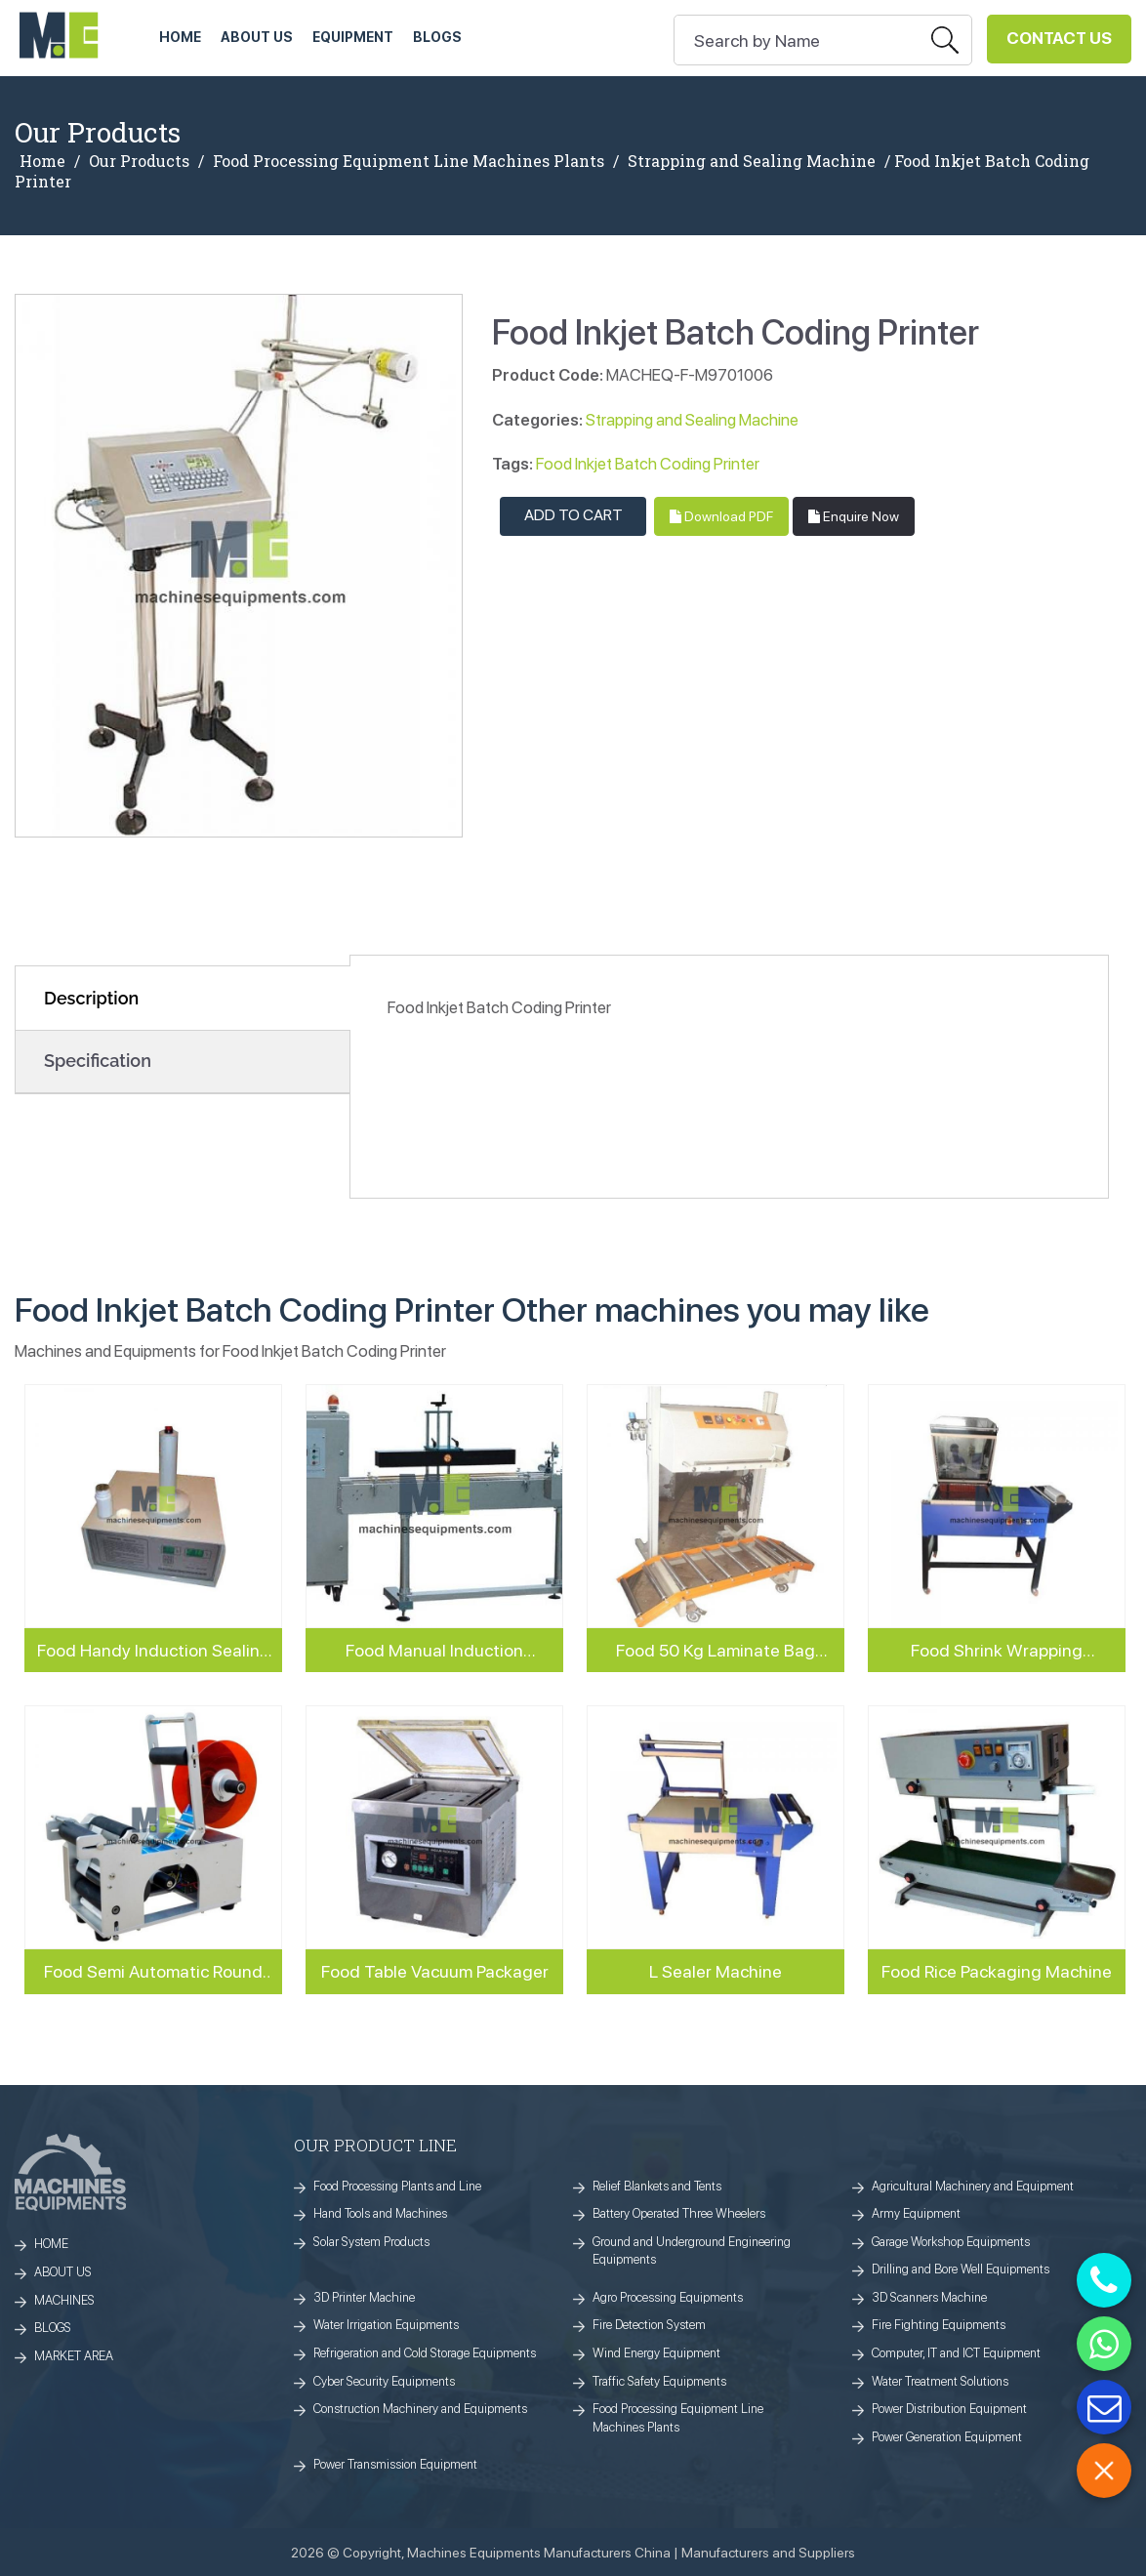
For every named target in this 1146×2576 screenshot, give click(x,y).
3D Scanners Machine (929, 2297)
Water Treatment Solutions (940, 2381)
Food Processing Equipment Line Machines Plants (408, 161)
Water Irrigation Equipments (386, 2324)
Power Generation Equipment (947, 2437)
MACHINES (64, 2300)
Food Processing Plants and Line (397, 2186)
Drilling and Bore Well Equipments (960, 2269)
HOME (180, 37)
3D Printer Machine (364, 2297)
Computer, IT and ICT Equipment (956, 2353)
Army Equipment (916, 2213)
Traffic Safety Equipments (659, 2381)
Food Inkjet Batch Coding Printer (647, 463)
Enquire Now (853, 516)
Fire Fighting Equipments (938, 2324)
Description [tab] (91, 998)
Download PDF (721, 516)
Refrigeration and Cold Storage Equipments (424, 2353)
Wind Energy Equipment (656, 2353)
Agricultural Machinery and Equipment (973, 2186)
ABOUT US (257, 37)
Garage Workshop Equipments (951, 2241)
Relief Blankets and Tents (657, 2186)
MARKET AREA (73, 2356)
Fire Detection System (649, 2324)
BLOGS (52, 2327)
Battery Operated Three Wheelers (679, 2213)
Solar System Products (371, 2241)
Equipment (352, 37)
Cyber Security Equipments (384, 2381)
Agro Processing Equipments (668, 2297)
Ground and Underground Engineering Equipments (692, 2251)
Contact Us (1059, 38)
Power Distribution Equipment (949, 2408)
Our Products (139, 161)
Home (42, 161)
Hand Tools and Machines (380, 2213)
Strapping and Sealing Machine (752, 161)
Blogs (437, 37)
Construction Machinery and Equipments (420, 2408)
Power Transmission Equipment (395, 2464)
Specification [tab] (97, 1060)
